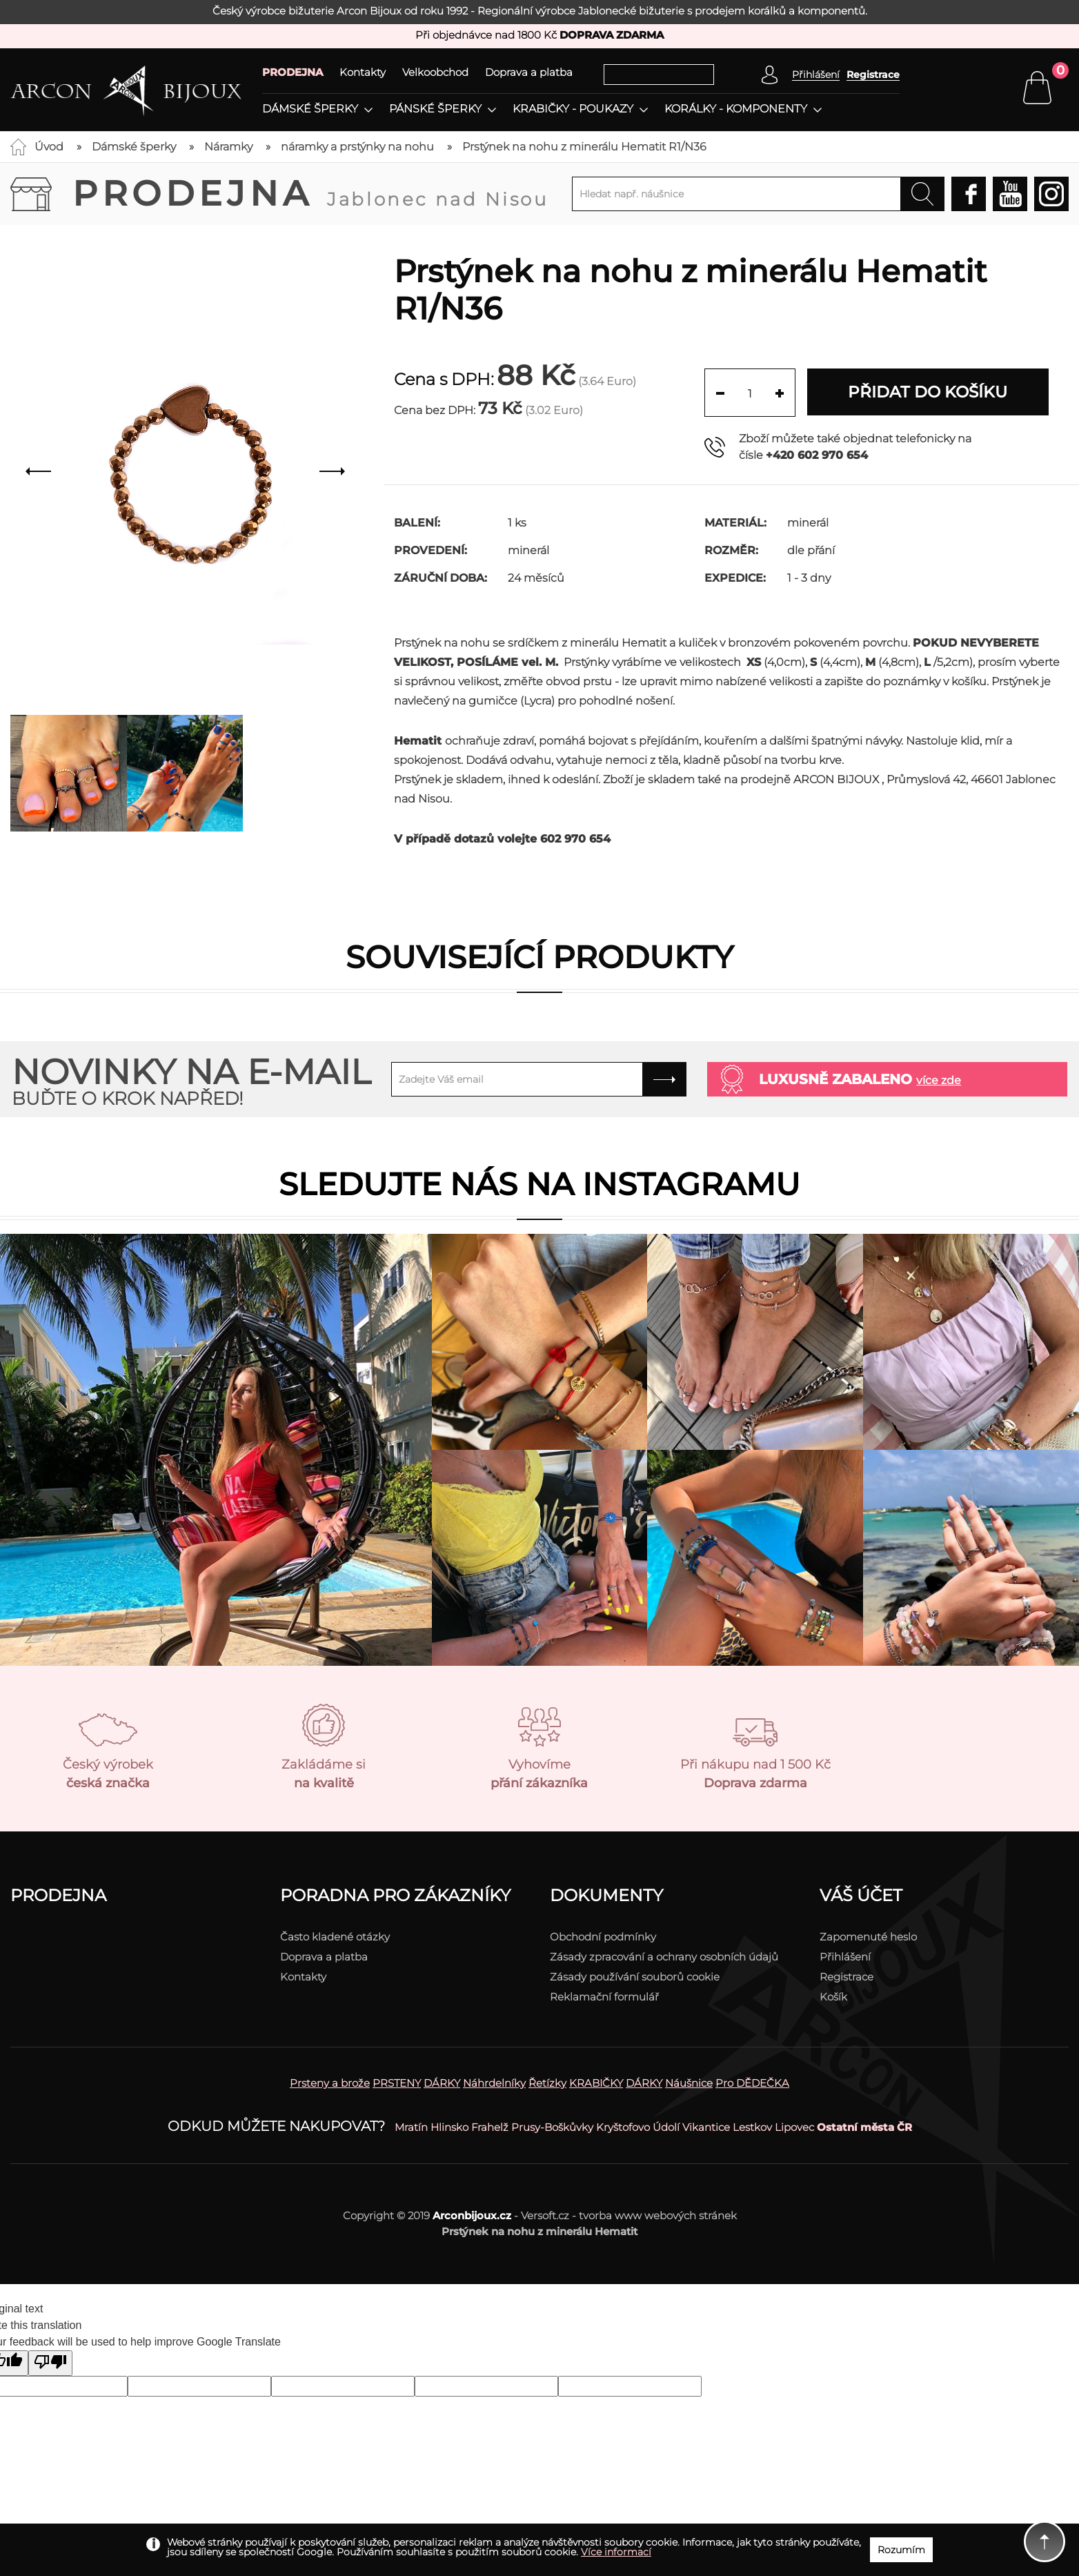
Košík (833, 1996)
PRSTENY (397, 2083)
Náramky (228, 146)
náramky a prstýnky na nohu (357, 146)
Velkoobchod (435, 72)
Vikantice (706, 2127)
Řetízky (547, 2083)
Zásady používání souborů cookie (635, 1976)
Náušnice (689, 2083)
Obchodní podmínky (603, 1936)
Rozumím (901, 2550)
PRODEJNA (292, 72)
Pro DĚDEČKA (752, 2083)
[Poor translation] (50, 2363)
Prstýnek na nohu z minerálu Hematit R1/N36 (584, 146)
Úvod (48, 146)
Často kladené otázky (335, 1936)
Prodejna (310, 194)
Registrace (873, 74)
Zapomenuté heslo (868, 1936)
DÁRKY (442, 2083)
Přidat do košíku (929, 392)
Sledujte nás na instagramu (539, 1184)
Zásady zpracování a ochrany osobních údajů (664, 1956)
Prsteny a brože (330, 2083)
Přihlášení (845, 1956)
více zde (938, 1080)
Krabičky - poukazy (573, 109)
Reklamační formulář (604, 1996)
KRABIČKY (596, 2083)
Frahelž (489, 2127)
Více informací (616, 2552)
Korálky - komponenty (735, 109)
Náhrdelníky (494, 2083)
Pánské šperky (435, 109)
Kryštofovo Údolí (638, 2127)
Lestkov (752, 2127)
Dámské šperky (310, 109)
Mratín (411, 2127)
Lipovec (794, 2127)
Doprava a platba (529, 72)
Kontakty (362, 72)
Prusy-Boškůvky (552, 2127)
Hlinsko (449, 2127)
